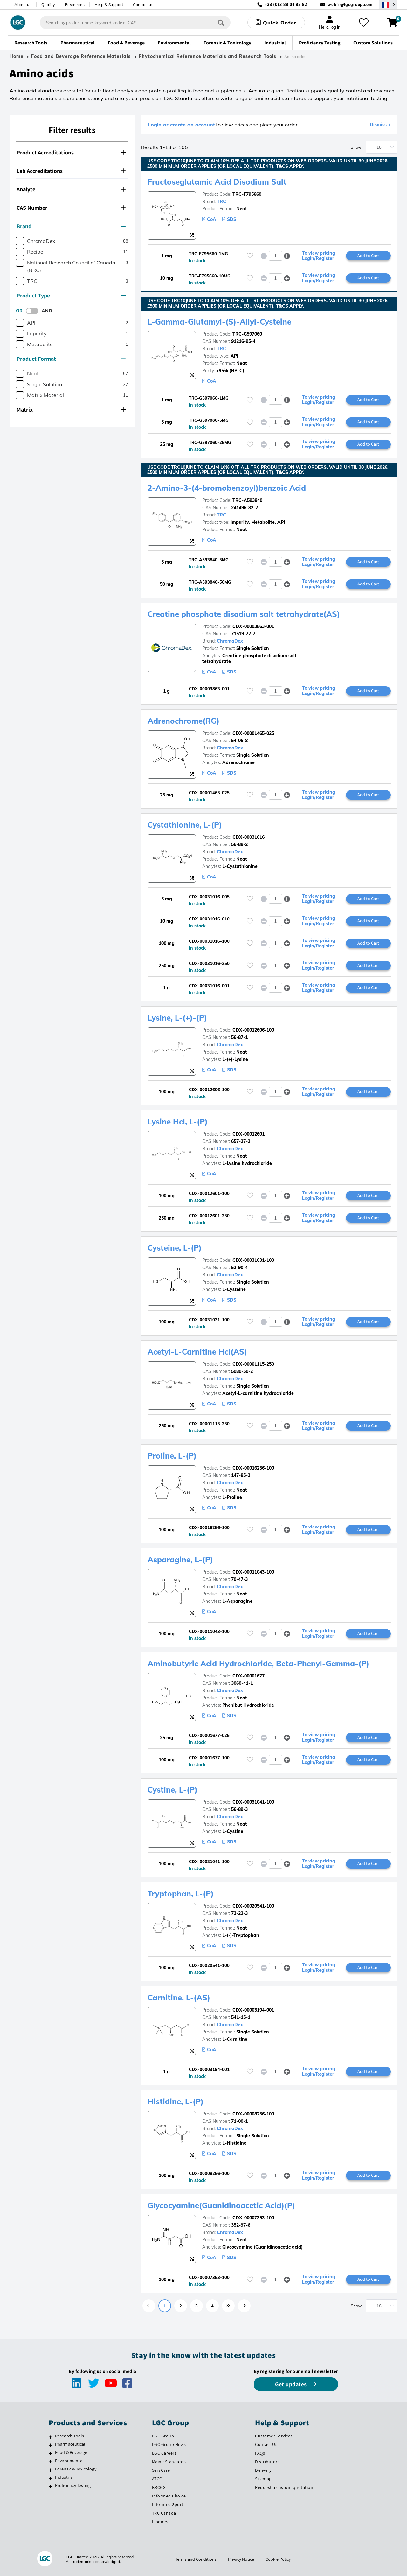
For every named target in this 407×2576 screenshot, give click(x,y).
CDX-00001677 (248, 1676)
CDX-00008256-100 (253, 2114)
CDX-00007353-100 (253, 2218)
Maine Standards (169, 2461)
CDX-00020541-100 (253, 1906)
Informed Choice (169, 2496)
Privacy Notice (241, 2559)
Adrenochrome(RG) (183, 721)
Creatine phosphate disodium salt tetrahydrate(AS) (244, 614)
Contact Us (266, 2444)
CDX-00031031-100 (253, 1260)
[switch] (34, 311)
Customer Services (274, 2436)
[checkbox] (20, 241)
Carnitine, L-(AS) (179, 1997)
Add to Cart (368, 255)
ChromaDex (230, 641)
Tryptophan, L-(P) (181, 1893)
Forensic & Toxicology (75, 2469)
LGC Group (163, 2436)
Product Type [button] (71, 295)
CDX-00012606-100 (253, 1030)
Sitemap (263, 2479)
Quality (48, 4)
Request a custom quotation (284, 2487)
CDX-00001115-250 (253, 1364)
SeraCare (161, 2470)
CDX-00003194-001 (253, 2010)
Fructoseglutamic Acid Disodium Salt (217, 182)
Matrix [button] (71, 409)
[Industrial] (50, 2478)
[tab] (72, 152)
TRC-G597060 (247, 334)
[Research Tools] (50, 2437)
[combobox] (135, 22)
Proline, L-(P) (172, 1455)
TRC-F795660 (246, 194)
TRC (221, 201)
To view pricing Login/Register (318, 255)
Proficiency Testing (73, 2485)
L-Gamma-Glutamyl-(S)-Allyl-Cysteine (219, 321)
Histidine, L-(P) (176, 2101)
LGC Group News (169, 2444)
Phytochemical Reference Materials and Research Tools (207, 56)
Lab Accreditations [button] (71, 170)
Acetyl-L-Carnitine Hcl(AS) (197, 1351)
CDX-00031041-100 (253, 1802)
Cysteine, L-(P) (175, 1248)
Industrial (64, 2477)
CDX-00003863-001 (253, 626)
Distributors (267, 2461)
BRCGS (159, 2487)
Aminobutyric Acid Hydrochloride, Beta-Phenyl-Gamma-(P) (258, 1663)
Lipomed (161, 2522)
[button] (287, 256)
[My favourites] (364, 23)
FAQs (260, 2453)
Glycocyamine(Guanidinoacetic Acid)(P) (221, 2205)
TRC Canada (164, 2513)
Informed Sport (167, 2504)
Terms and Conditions (196, 2559)
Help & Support (108, 4)
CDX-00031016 (248, 837)
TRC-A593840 (247, 500)
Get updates (291, 2384)
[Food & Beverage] (50, 2453)
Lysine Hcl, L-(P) (178, 1121)
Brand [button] (71, 226)
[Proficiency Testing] (50, 2486)
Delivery (263, 2470)
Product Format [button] (71, 358)
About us (22, 4)
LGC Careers (164, 2453)
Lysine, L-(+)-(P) (177, 1017)
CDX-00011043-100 (253, 1572)
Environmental (69, 2460)
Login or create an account (181, 124)
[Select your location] (388, 4)
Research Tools (69, 2436)
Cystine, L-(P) (172, 1789)
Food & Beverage (71, 2452)
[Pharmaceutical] (50, 2445)
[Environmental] (50, 2461)
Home (17, 56)
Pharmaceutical (70, 2444)
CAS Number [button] (71, 207)
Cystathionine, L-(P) (185, 825)
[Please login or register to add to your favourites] (250, 256)
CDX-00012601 (248, 1134)
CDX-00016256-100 (253, 1468)
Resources (75, 4)
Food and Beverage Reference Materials (81, 56)
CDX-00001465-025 (253, 733)
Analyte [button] (71, 189)
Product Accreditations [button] (71, 152)
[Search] (221, 22)
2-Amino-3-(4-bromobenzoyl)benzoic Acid (227, 488)
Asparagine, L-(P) (180, 1559)
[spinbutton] (275, 256)
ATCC (157, 2479)
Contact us (143, 4)
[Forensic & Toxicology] (50, 2470)
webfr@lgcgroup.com (350, 4)
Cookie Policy (278, 2559)
